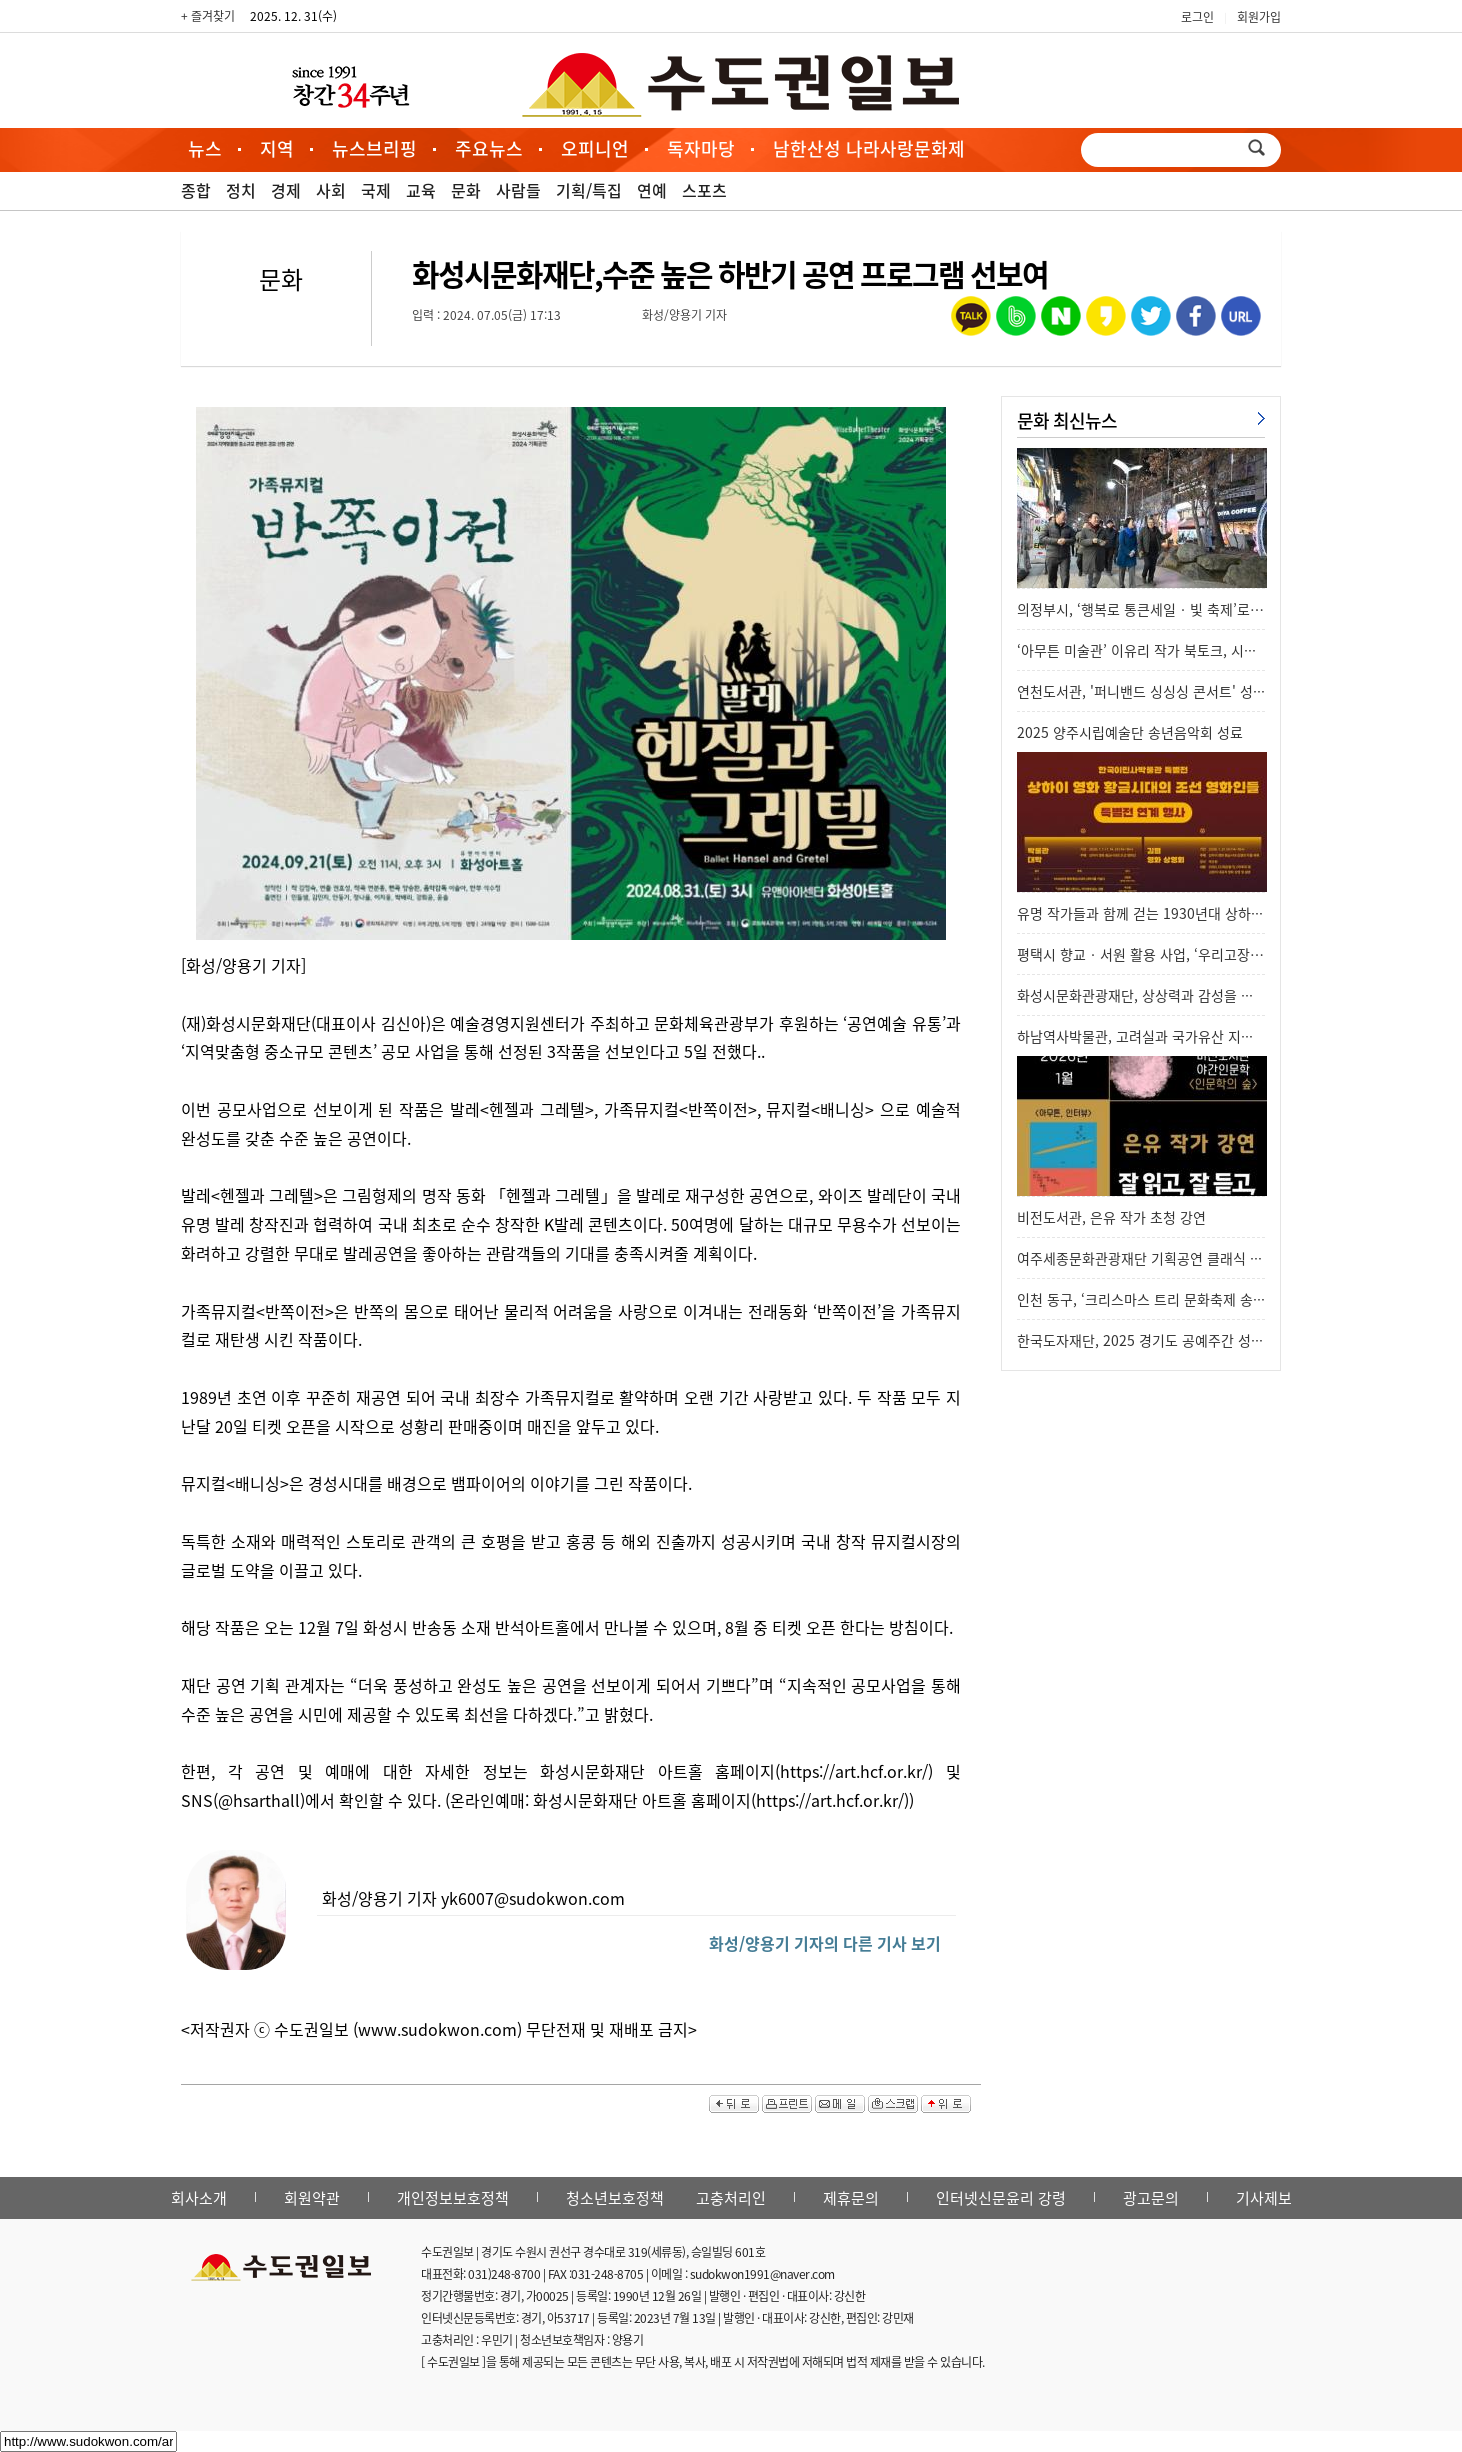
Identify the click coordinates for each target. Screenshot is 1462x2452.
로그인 (1197, 17)
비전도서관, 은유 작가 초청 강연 (1111, 1217)
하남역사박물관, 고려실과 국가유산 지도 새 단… (1159, 1036)
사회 (331, 190)
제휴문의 (851, 2198)
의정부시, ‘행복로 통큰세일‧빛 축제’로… (1140, 609)
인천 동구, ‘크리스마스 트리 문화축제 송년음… (1155, 1299)
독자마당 (701, 148)
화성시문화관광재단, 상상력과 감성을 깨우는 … (1157, 995)
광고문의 (1151, 2198)
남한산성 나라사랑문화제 (869, 148)
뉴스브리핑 (374, 148)
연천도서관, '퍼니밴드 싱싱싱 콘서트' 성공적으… (1161, 691)
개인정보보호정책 (453, 2198)
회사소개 (199, 2198)
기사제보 (1264, 2198)
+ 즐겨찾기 (208, 16)
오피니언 (595, 148)
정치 (241, 190)
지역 (277, 148)
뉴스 (205, 148)
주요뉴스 (489, 148)
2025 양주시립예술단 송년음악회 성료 (1130, 732)
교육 (421, 190)
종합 (196, 190)
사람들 (518, 190)
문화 (466, 190)
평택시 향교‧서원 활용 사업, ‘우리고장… (1140, 954)
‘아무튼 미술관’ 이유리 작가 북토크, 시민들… (1150, 650)
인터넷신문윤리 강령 (1001, 2198)
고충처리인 (731, 2198)
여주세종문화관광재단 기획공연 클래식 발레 (1146, 1258)
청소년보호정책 (615, 2198)
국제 (376, 190)
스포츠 (704, 190)
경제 (286, 190)
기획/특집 (589, 190)
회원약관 (312, 2198)
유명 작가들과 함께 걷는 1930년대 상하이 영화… (1162, 913)
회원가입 (1259, 17)
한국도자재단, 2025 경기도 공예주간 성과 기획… (1162, 1340)
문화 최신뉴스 (1067, 420)
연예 (652, 190)
